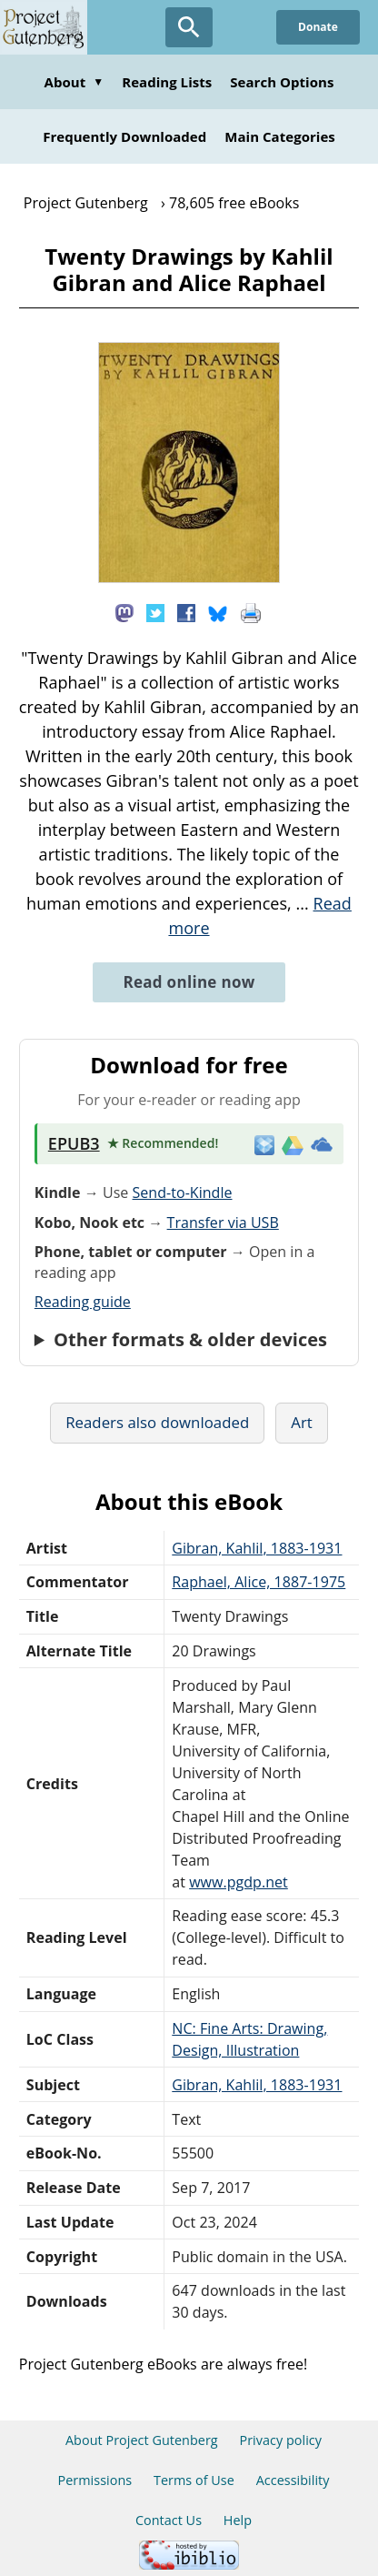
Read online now (188, 981)
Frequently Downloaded (124, 136)
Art (302, 1422)
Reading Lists (167, 82)
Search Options (281, 82)
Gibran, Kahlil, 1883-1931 (257, 1548)
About (74, 82)
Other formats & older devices (190, 1340)
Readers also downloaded (157, 1422)
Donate (318, 27)
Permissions (94, 2480)
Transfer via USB (223, 1223)
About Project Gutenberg (141, 2440)
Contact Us (168, 2520)
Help (238, 2520)
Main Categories (279, 136)
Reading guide (83, 1302)
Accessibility (293, 2480)
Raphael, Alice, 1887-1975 (258, 1582)
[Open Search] (189, 27)
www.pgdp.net (238, 1882)
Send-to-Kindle (183, 1192)
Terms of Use (194, 2480)
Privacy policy (280, 2440)
